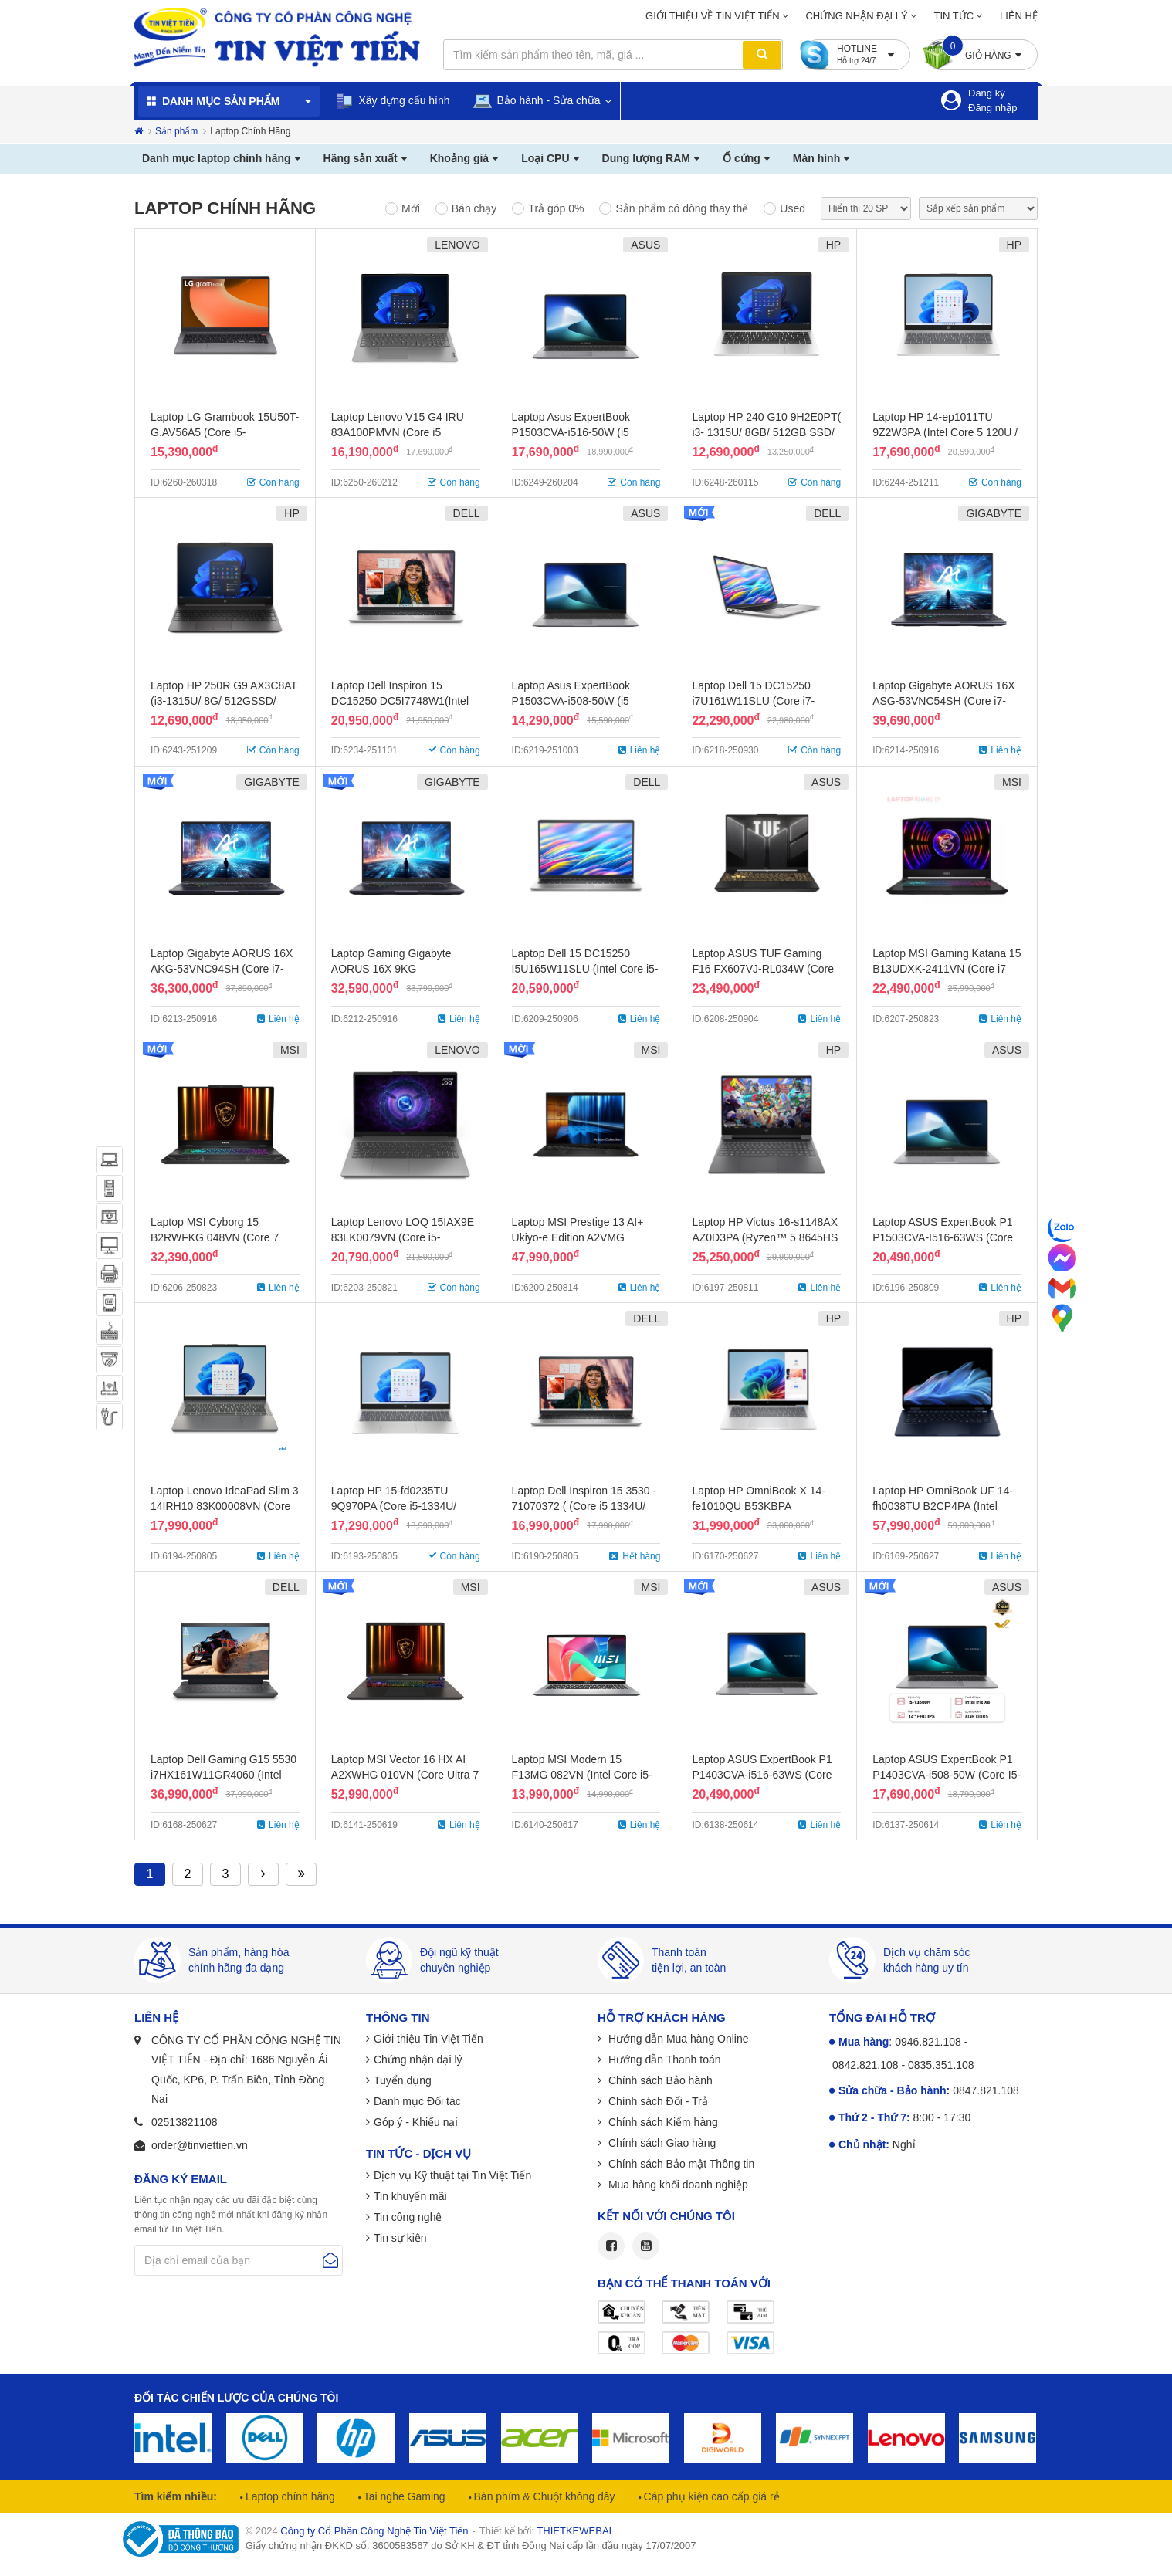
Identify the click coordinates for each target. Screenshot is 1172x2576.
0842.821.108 (865, 2065)
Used (792, 208)
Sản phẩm (176, 131)
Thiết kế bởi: (545, 2531)
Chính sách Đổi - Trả (656, 2101)
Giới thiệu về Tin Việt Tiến (712, 16)
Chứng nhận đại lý (856, 16)
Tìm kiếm (762, 55)
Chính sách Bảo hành (659, 2080)
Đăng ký (986, 93)
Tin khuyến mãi (410, 2196)
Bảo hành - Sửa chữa (537, 101)
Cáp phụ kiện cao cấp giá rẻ (710, 2496)
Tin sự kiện (400, 2238)
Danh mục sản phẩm (220, 101)
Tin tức (954, 16)
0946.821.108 (928, 2042)
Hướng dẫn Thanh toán (663, 2059)
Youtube (645, 2246)
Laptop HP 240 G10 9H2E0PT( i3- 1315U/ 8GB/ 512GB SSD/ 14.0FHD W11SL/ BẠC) (766, 432)
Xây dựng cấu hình (392, 101)
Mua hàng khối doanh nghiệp (676, 2184)
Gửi (330, 2260)
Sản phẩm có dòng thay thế (681, 208)
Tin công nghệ (408, 2217)
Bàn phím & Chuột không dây (543, 2496)
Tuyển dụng (403, 2080)
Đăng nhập (992, 107)
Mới (410, 208)
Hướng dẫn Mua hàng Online (677, 2039)
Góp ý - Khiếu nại (416, 2122)
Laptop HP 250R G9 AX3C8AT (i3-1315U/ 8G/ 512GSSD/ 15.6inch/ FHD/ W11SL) (224, 701)
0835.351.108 (941, 2065)
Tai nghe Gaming (403, 2496)
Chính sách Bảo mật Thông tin (679, 2164)
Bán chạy (474, 208)
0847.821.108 (986, 2090)
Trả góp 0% (556, 208)
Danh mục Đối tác (417, 2101)
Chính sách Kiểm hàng (661, 2122)
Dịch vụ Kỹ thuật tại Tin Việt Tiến (452, 2175)
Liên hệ (1019, 16)
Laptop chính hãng (288, 2496)
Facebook (611, 2246)
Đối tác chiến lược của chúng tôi (236, 2398)
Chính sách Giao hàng (660, 2143)
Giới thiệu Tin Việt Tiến (428, 2039)
